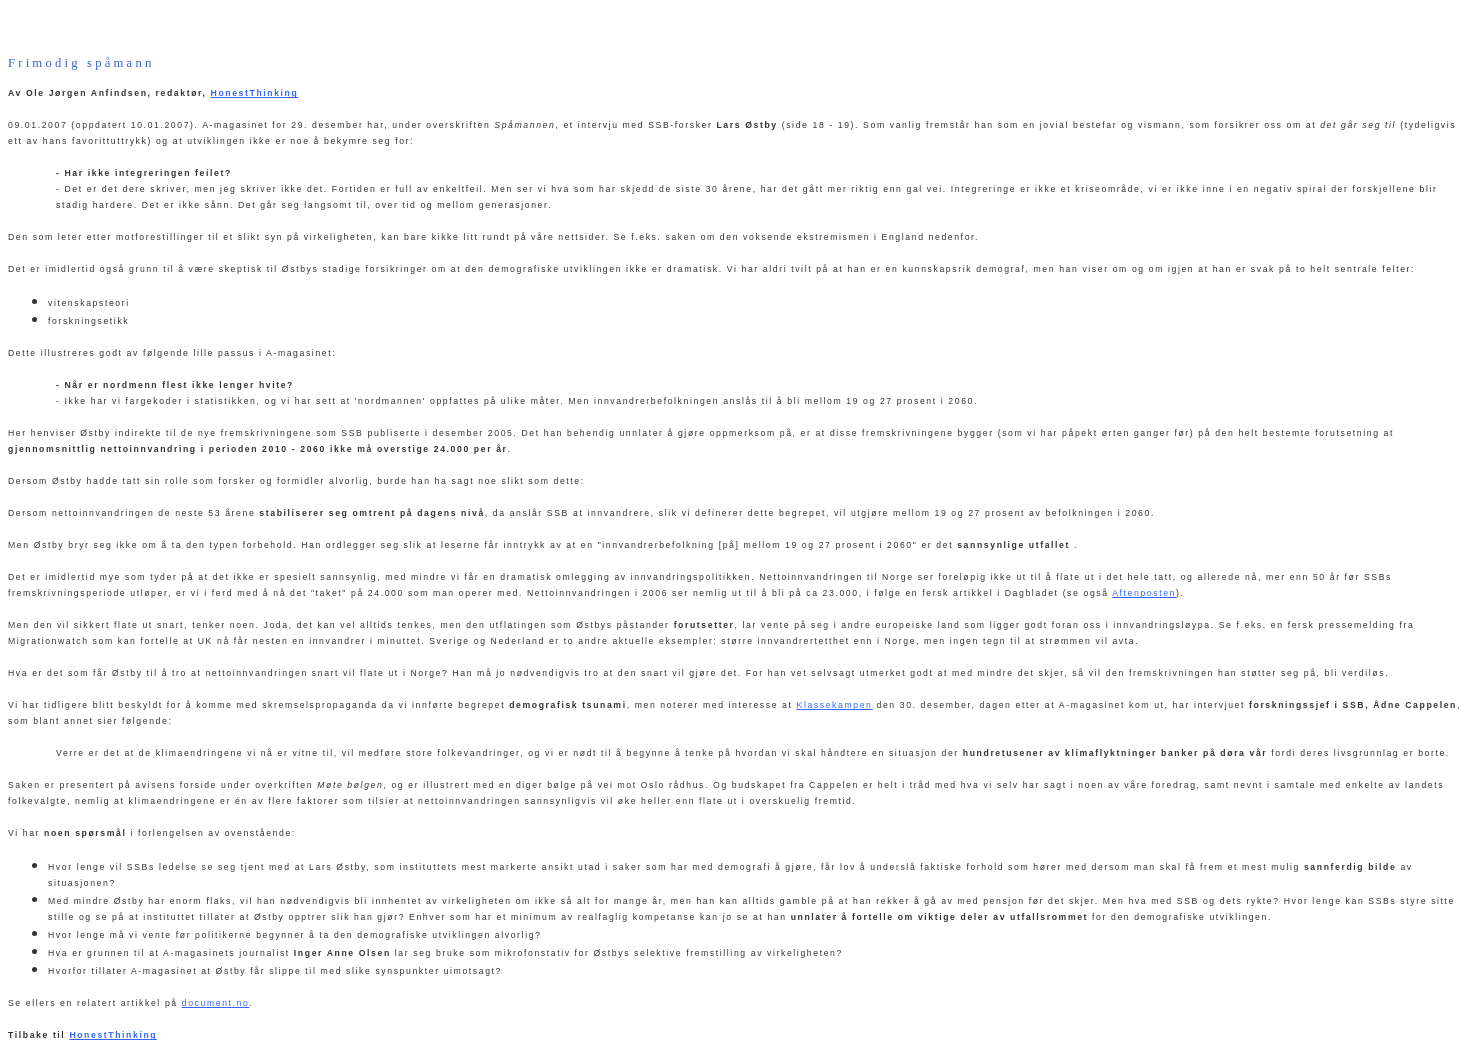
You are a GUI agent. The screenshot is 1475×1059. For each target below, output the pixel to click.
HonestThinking (255, 93)
